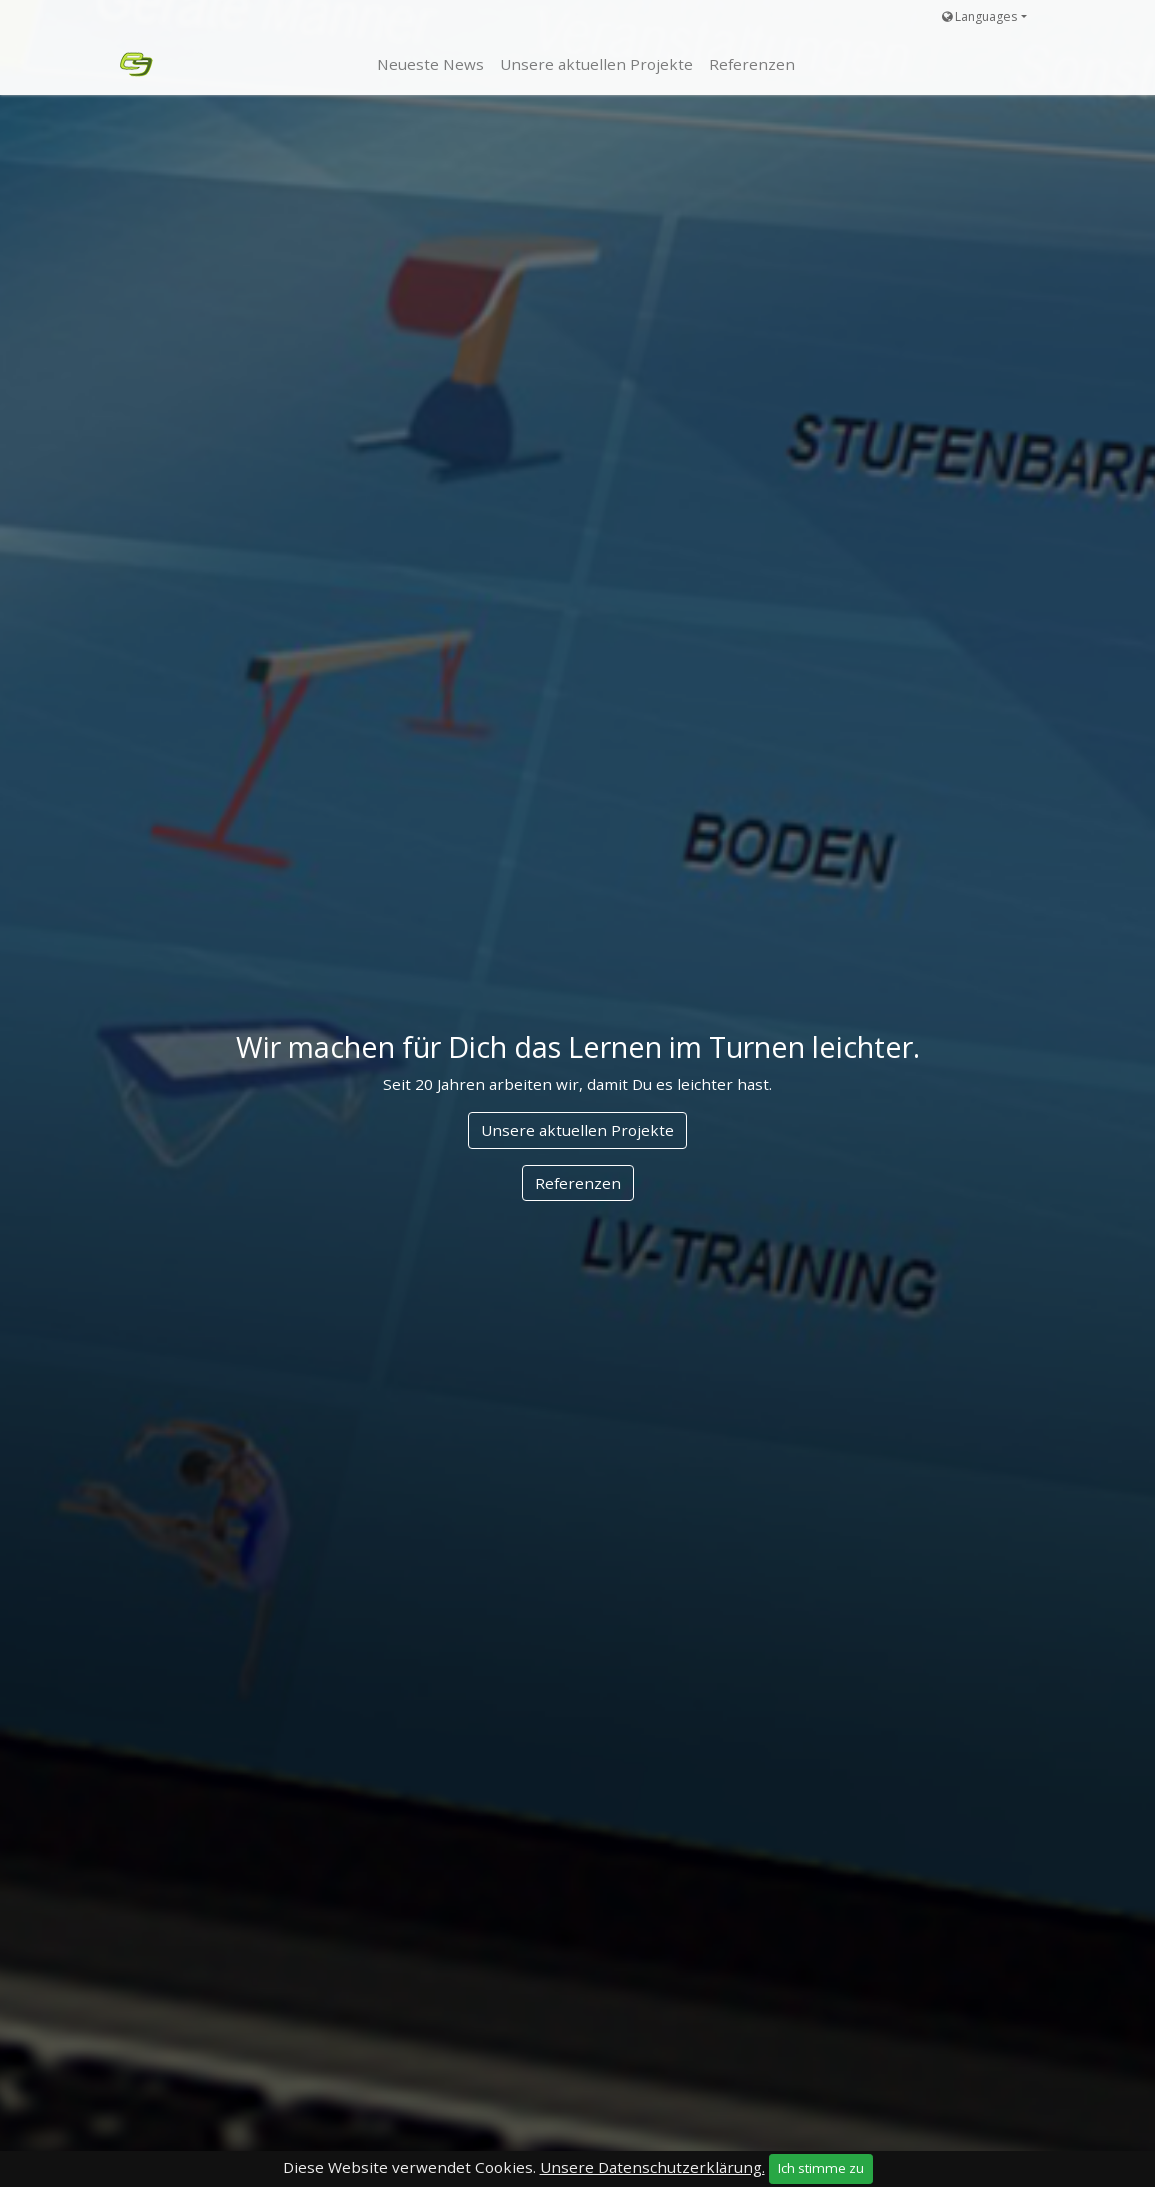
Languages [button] (979, 16)
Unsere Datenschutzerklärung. (652, 2167)
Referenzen (578, 1183)
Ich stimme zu (821, 2168)
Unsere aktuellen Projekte (577, 1130)
